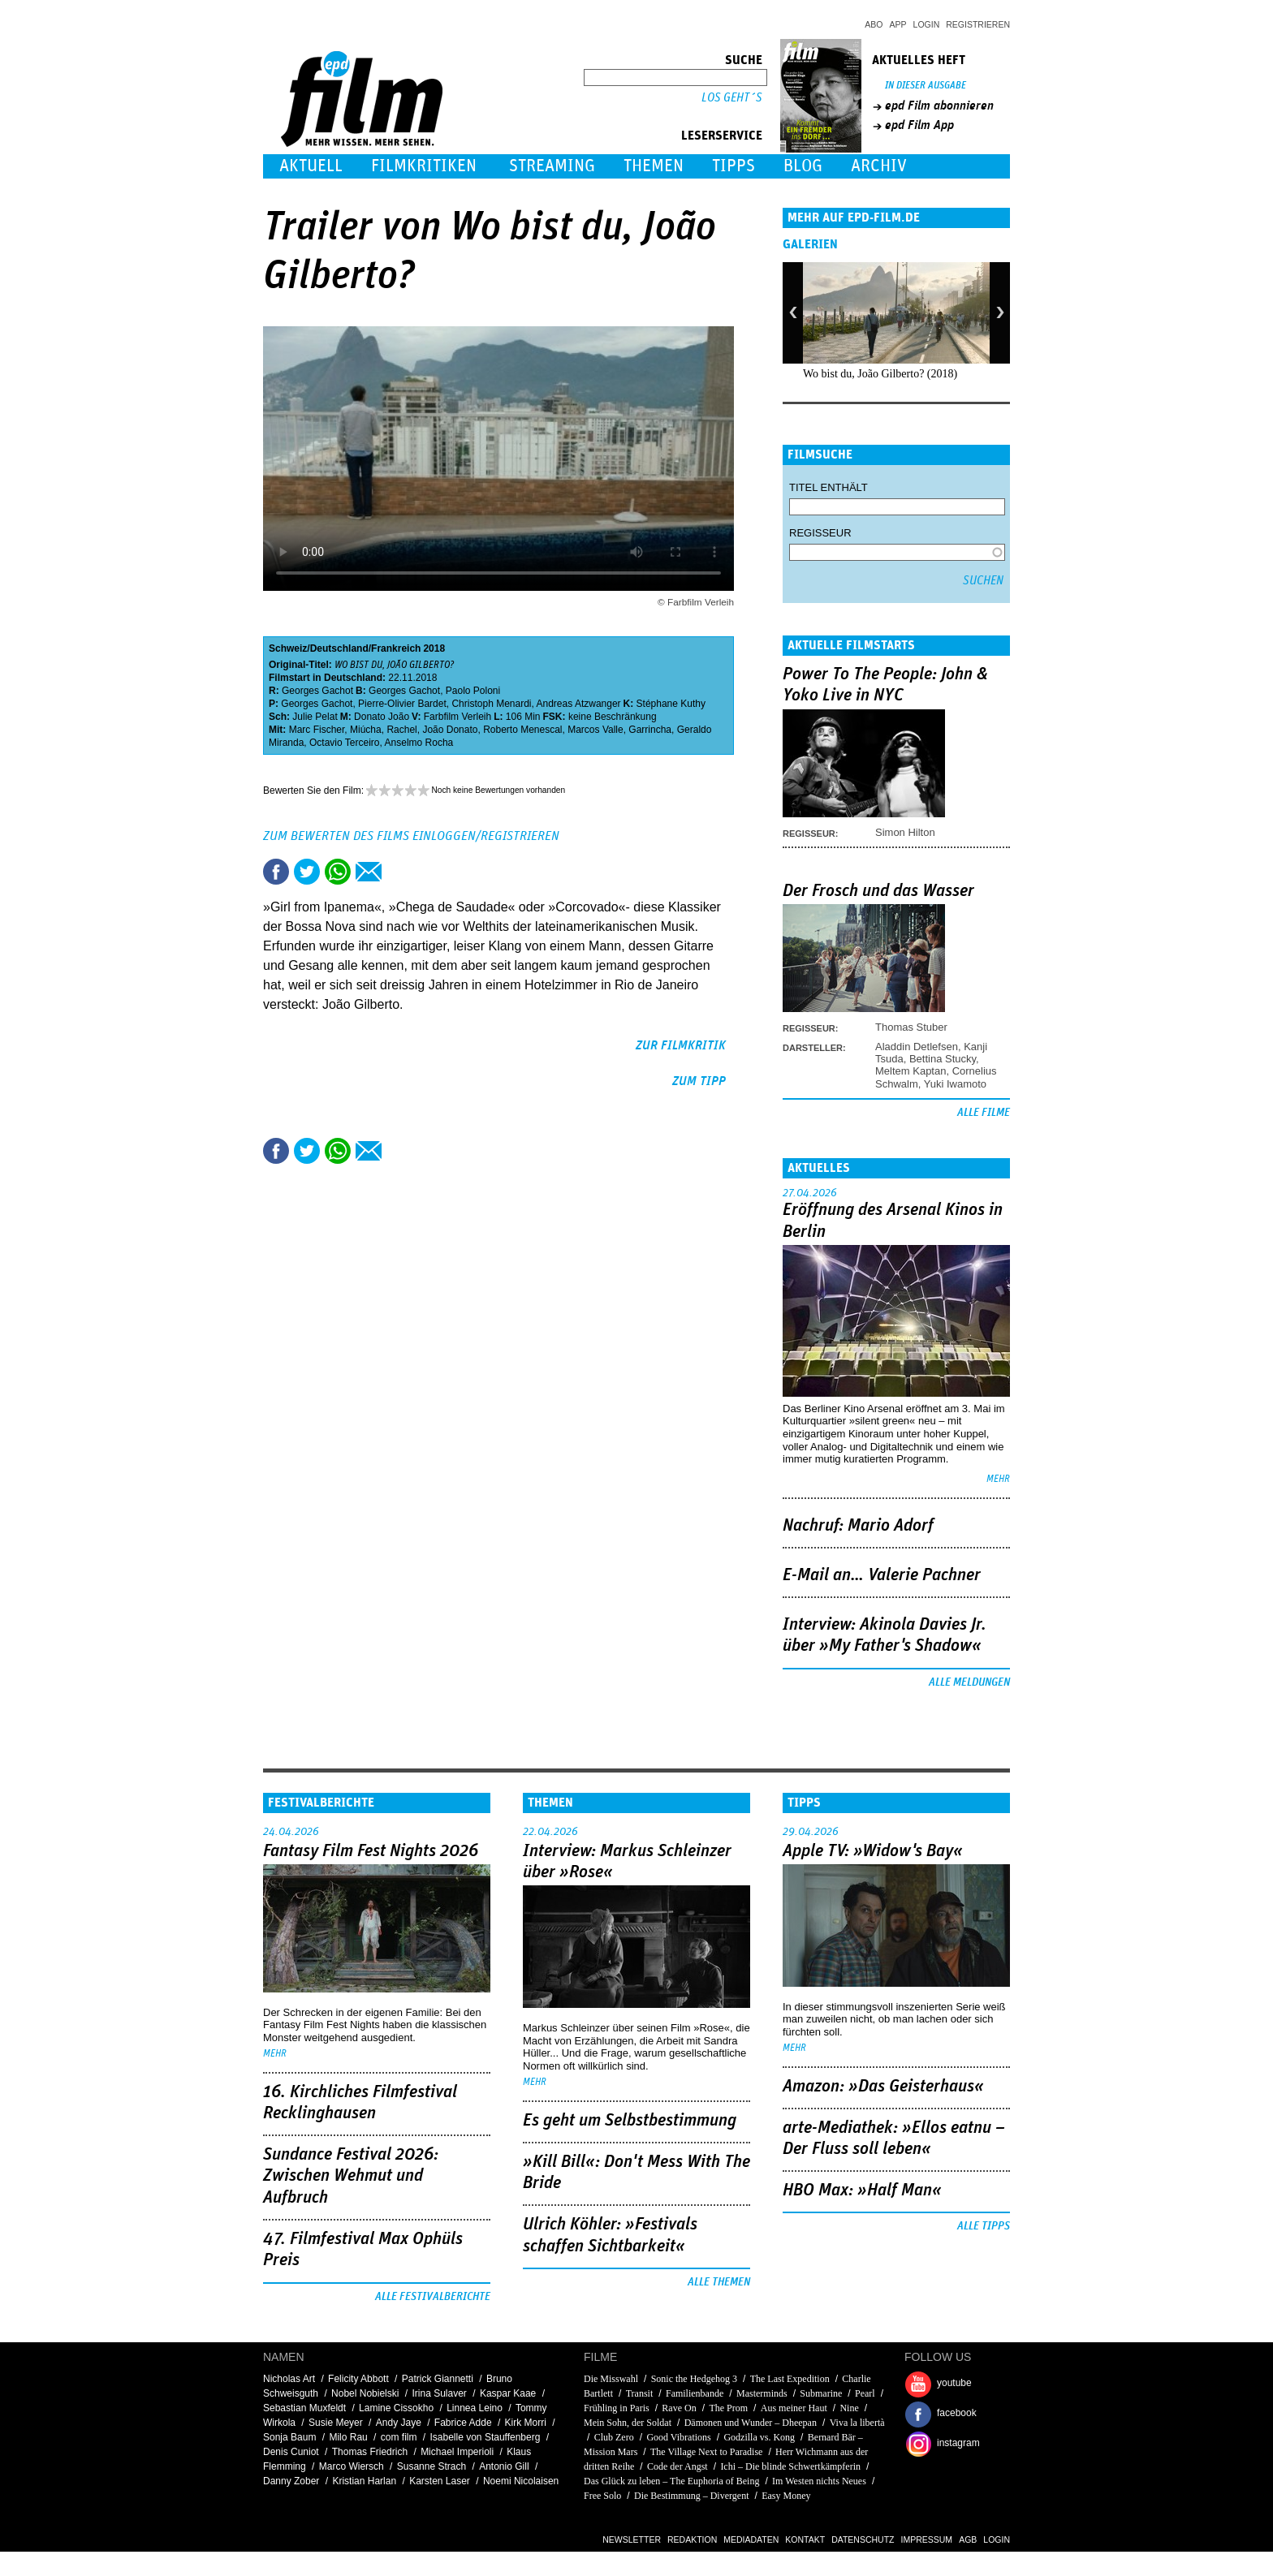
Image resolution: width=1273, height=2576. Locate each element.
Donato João (381, 716)
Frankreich (396, 648)
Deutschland (339, 648)
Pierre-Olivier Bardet (402, 703)
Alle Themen (719, 2282)
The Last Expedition (790, 2378)
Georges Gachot (317, 690)
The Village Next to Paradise (706, 2452)
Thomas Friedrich (370, 2452)
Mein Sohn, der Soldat (627, 2422)
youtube (954, 2383)
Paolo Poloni (473, 690)
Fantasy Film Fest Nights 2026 (370, 1851)
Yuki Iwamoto (955, 1084)
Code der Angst (677, 2466)
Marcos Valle (595, 729)
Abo (873, 24)
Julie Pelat (314, 716)
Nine (848, 2408)
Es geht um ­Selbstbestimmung (629, 2121)
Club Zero (614, 2437)
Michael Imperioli (457, 2452)
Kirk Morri (525, 2422)
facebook (957, 2413)
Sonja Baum (289, 2437)
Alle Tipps (983, 2226)
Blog (802, 165)
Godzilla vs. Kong (759, 2437)
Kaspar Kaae (508, 2393)
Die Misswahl (611, 2378)
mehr (998, 1479)
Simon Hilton (905, 832)
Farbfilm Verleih (457, 716)
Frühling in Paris (616, 2408)
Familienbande (694, 2393)
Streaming (552, 165)
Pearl (865, 2393)
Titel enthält (828, 487)
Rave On (679, 2408)
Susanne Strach (431, 2466)
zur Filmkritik (681, 1045)
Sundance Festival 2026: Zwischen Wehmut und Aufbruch (350, 2176)
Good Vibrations (678, 2437)
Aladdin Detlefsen (916, 1046)
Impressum (927, 2539)
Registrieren (978, 24)
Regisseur (820, 533)
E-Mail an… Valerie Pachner (882, 1575)
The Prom (728, 2408)
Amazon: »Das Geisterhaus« (883, 2087)
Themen (654, 165)
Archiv (879, 165)
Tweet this (307, 872)
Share (338, 872)
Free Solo (602, 2495)
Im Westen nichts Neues (819, 2481)
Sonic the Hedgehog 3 (694, 2378)
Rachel (401, 729)
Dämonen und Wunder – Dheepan (750, 2422)
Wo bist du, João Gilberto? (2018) (880, 374)
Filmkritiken (424, 165)
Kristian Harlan (364, 2481)
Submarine (821, 2393)
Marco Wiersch (351, 2466)
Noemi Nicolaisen (521, 2481)
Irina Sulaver (439, 2393)
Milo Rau (348, 2437)
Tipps (733, 165)
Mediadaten (751, 2539)
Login (926, 24)
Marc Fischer (317, 729)
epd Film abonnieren (939, 105)
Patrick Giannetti (437, 2378)
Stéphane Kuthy (671, 703)
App (898, 24)
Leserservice (721, 135)
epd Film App (919, 124)
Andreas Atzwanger (579, 703)
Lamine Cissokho (396, 2408)
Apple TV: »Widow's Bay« (873, 1851)
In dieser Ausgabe (925, 85)
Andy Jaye (398, 2422)
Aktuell (311, 165)
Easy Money (786, 2495)
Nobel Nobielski (365, 2393)
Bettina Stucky (942, 1059)
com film (399, 2437)
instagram (958, 2443)
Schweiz (288, 648)
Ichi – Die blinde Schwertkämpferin (790, 2466)
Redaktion (692, 2539)
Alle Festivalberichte (432, 2296)
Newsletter (631, 2539)
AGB (968, 2539)
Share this (276, 872)
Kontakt (805, 2539)
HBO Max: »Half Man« (862, 2190)
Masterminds (762, 2393)
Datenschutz (862, 2539)
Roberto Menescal (522, 729)
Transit (640, 2393)
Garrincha (649, 729)
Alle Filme (983, 1112)
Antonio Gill (504, 2466)
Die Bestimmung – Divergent (691, 2495)
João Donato (449, 729)
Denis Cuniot (291, 2452)
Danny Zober (291, 2481)
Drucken (399, 872)
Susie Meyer (336, 2422)
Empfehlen (369, 872)
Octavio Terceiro (344, 742)
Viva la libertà (857, 2422)
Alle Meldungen (969, 1682)
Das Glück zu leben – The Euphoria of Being (671, 2481)
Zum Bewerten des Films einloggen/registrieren (411, 835)
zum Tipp (699, 1081)
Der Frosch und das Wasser (878, 891)
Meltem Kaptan (910, 1071)
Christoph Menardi (491, 703)
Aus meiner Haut (794, 2408)
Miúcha (366, 729)
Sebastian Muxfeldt (304, 2408)
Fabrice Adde (463, 2422)
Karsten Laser (439, 2481)
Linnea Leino (475, 2408)
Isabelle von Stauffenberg (485, 2437)
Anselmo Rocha (419, 742)
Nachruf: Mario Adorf (858, 1526)
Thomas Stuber (911, 1027)
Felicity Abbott (358, 2378)
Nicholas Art (289, 2378)
